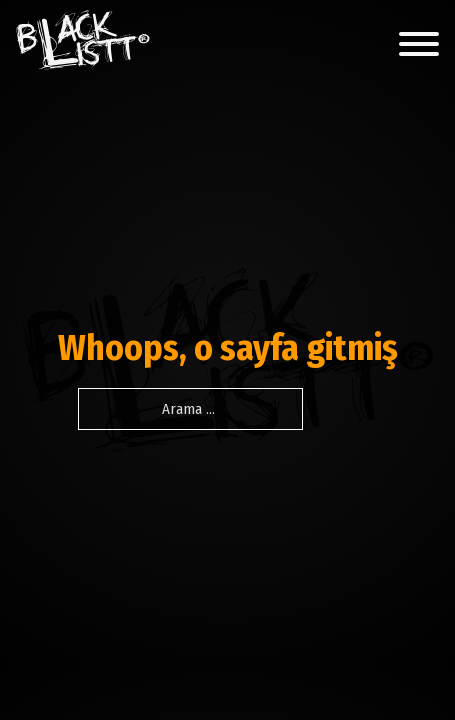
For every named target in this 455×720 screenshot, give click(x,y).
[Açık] (419, 44)
